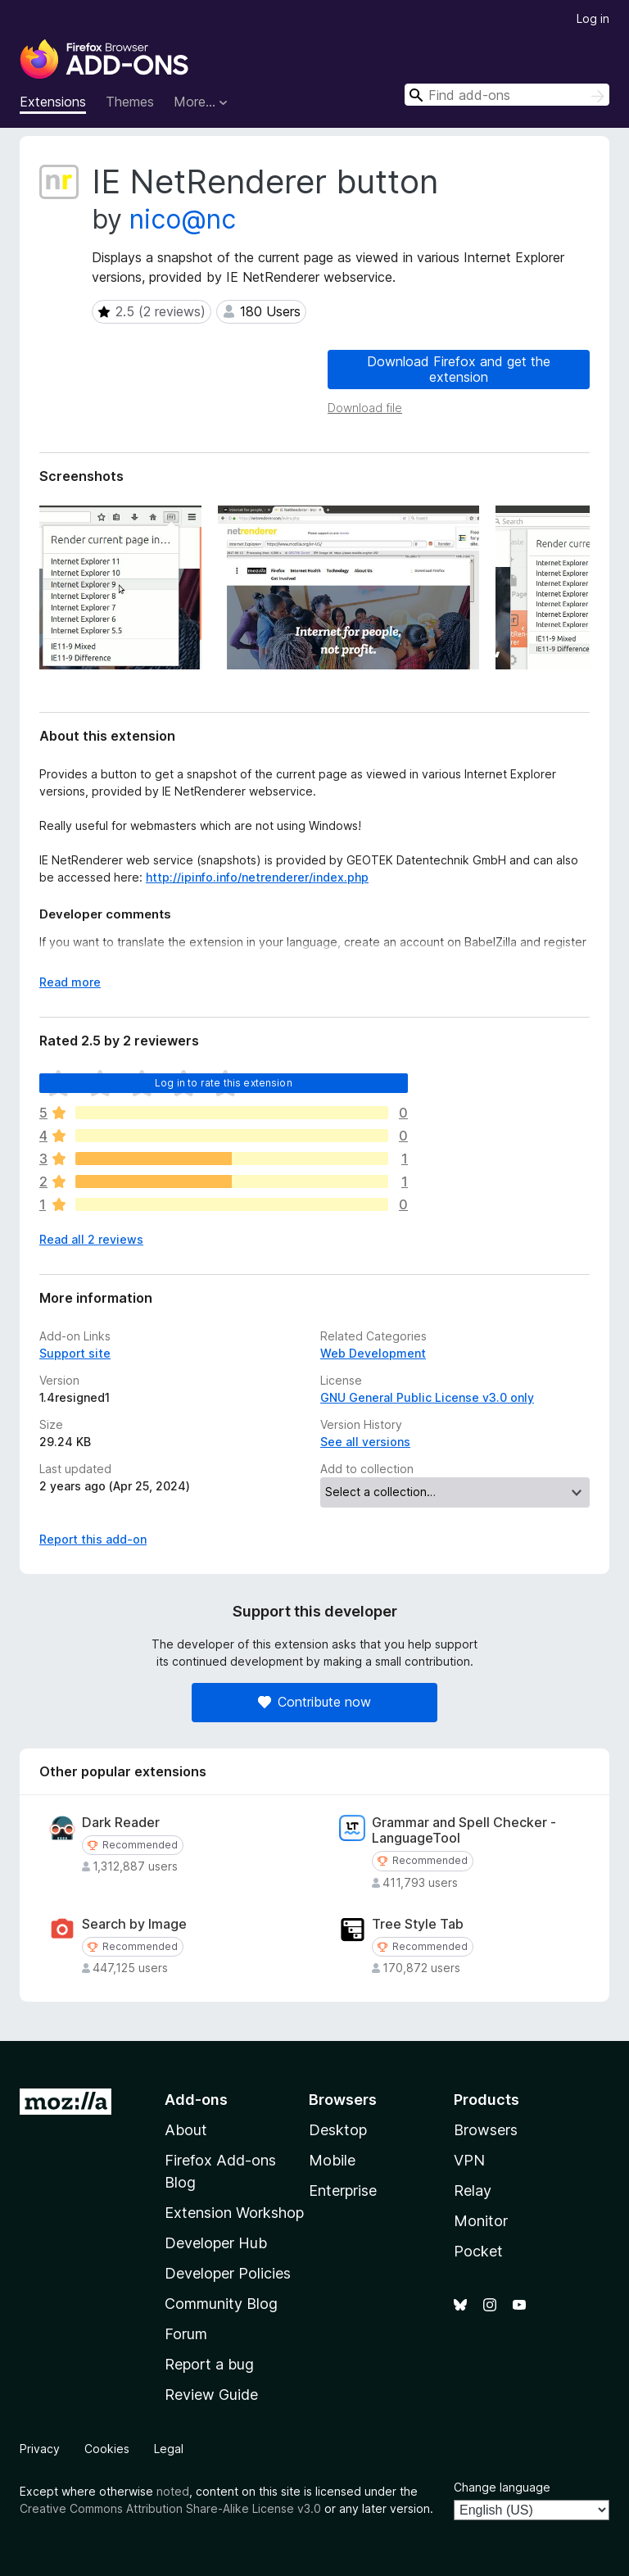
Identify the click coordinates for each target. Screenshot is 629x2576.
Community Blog (221, 2303)
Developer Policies (228, 2273)
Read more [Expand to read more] (70, 982)
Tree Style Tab (418, 1924)
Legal (168, 2449)
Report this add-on (93, 1539)
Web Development (373, 1353)
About (186, 2129)
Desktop (338, 2129)
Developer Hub (216, 2243)
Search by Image (134, 1924)
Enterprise (343, 2190)
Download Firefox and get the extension (458, 369)
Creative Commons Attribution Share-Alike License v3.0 (170, 2508)
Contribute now (314, 1702)
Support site (75, 1353)
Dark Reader (121, 1822)
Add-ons (196, 2099)
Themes (130, 101)
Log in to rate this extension (223, 1083)
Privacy (40, 2449)
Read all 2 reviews (91, 1239)
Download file (365, 408)
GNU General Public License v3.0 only (427, 1397)
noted (172, 2491)
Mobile (332, 2160)
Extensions (53, 101)
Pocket (478, 2251)
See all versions (365, 1442)
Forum (186, 2333)
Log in (593, 18)
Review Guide (211, 2394)
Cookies (106, 2449)
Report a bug (209, 2364)
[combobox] (507, 95)
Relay (472, 2190)
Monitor (481, 2220)
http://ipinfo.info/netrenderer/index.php (257, 877)
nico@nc (182, 219)
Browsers (486, 2129)
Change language (502, 2487)
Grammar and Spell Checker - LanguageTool (464, 1830)
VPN (469, 2160)
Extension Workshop (234, 2212)
